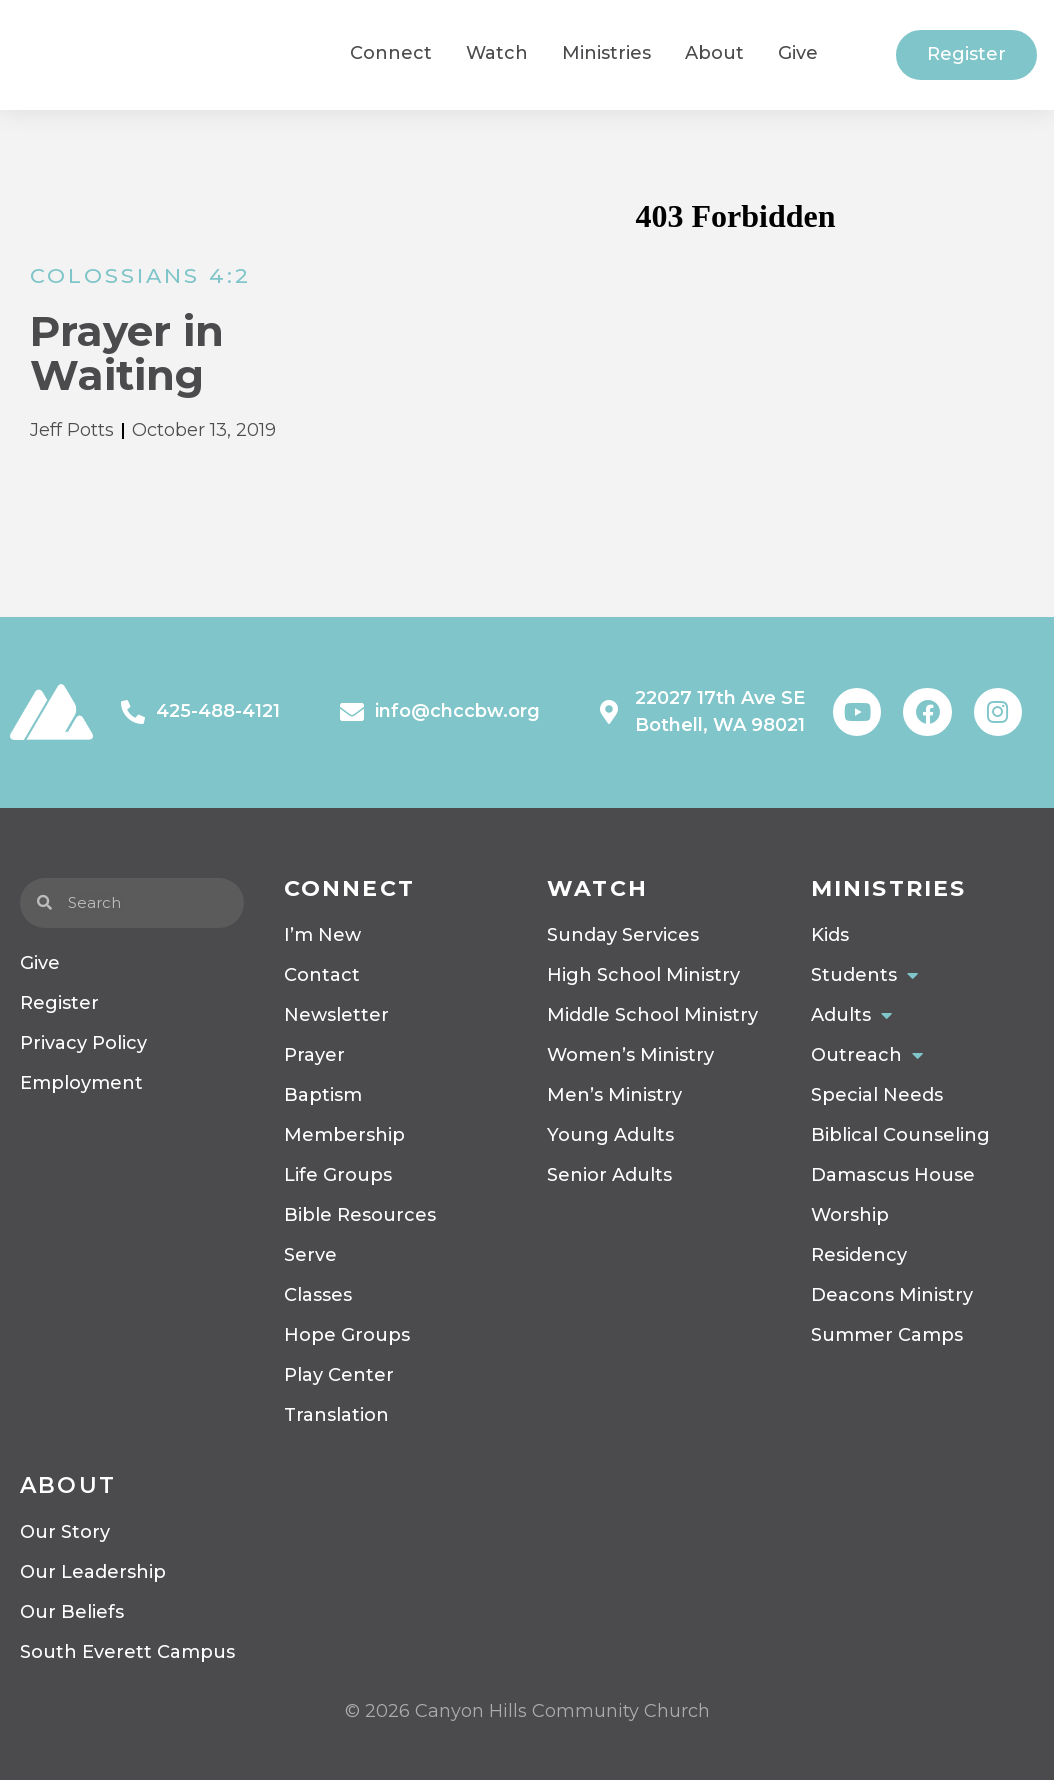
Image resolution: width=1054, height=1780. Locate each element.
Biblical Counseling (900, 1135)
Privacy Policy (83, 1043)
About (68, 1485)
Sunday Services (623, 935)
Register (59, 1003)
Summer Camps (887, 1335)
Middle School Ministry (652, 1015)
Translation (336, 1415)
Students (864, 975)
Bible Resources (360, 1215)
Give (40, 963)
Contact (322, 975)
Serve (310, 1255)
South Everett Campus (127, 1652)
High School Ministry (643, 975)
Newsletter (336, 1015)
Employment (81, 1083)
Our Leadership (93, 1572)
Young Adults (610, 1135)
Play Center (339, 1375)
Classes (318, 1295)
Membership (344, 1135)
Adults (851, 1015)
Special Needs (877, 1095)
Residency (859, 1255)
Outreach (867, 1055)
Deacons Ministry (892, 1295)
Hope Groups (347, 1335)
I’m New (322, 935)
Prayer (314, 1055)
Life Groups (338, 1175)
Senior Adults (609, 1175)
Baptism (323, 1095)
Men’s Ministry (614, 1095)
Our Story (65, 1532)
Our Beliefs (72, 1612)
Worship (850, 1215)
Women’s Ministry (630, 1055)
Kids (830, 935)
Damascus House (893, 1175)
